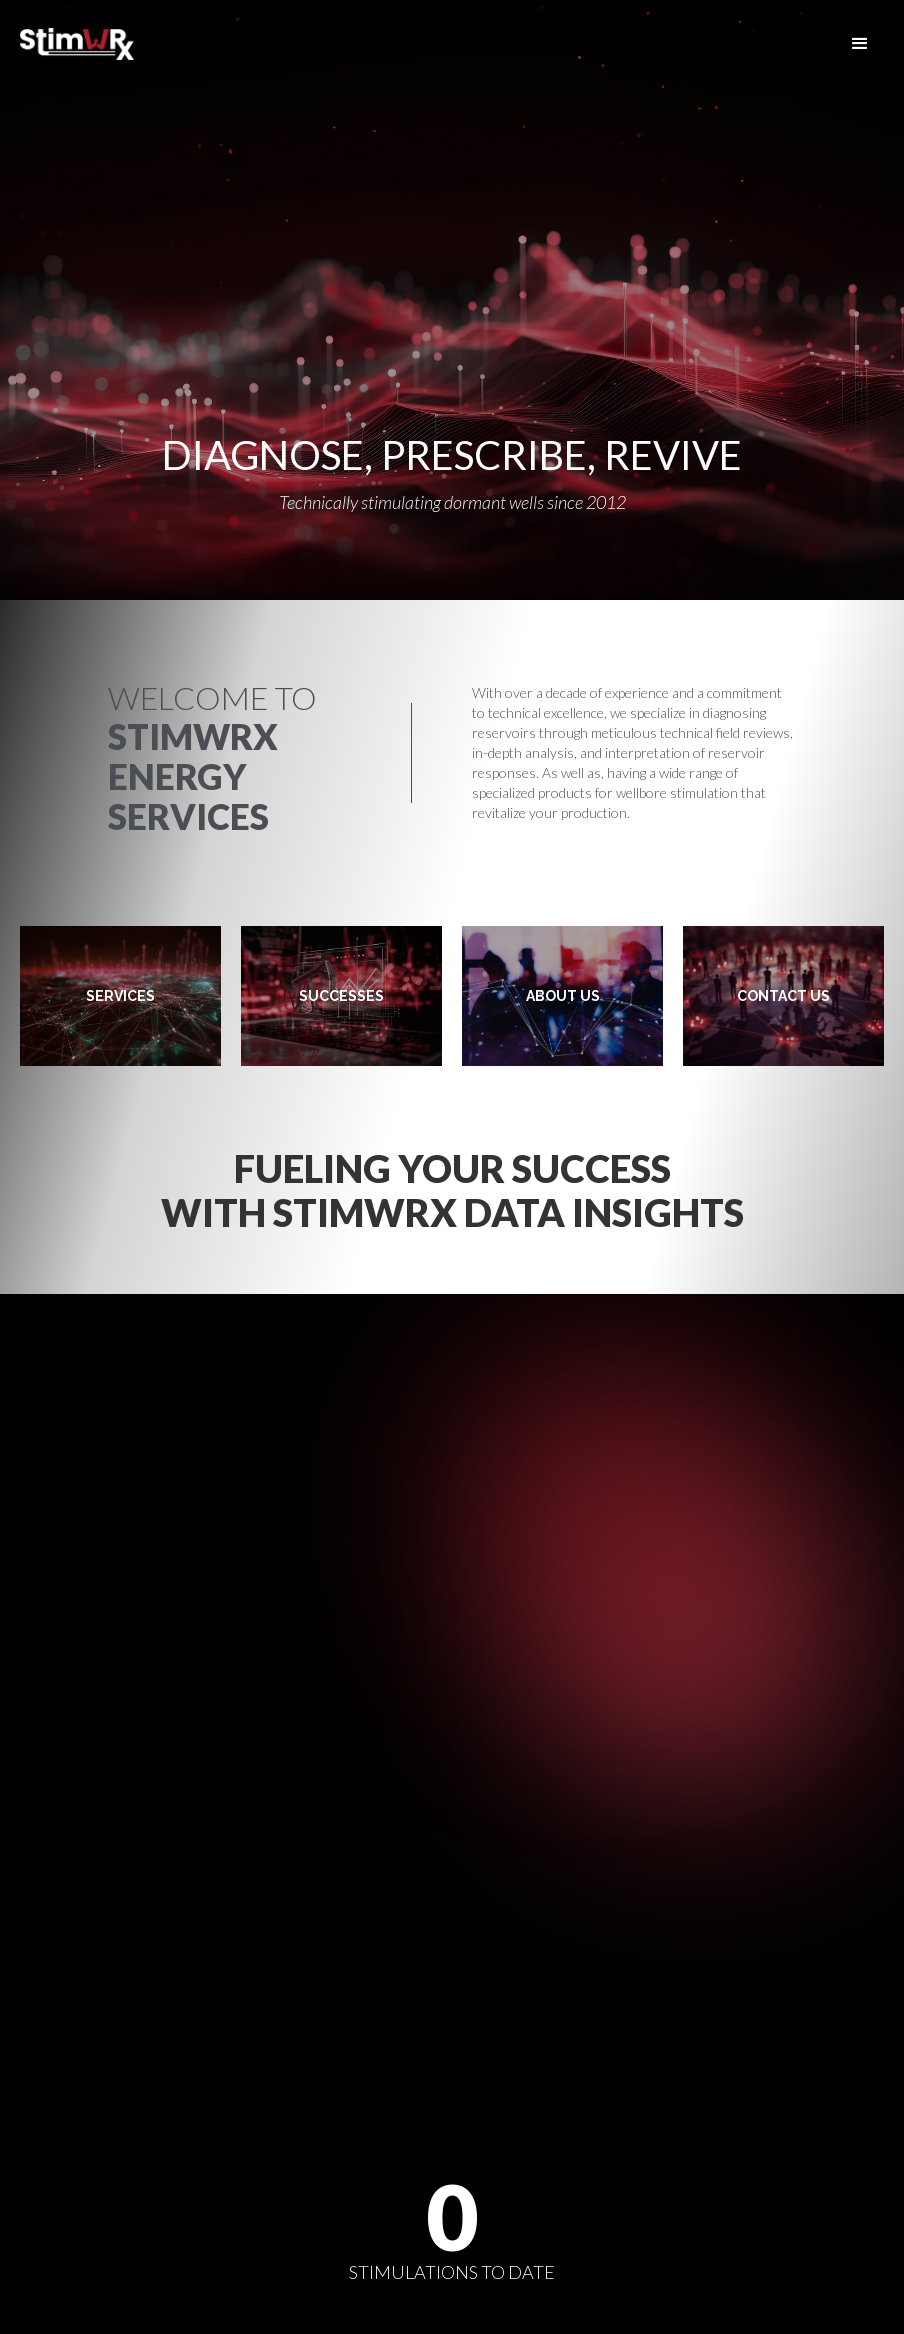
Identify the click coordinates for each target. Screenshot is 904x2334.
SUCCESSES (341, 996)
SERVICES (120, 996)
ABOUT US (563, 996)
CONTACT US (783, 996)
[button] (860, 44)
